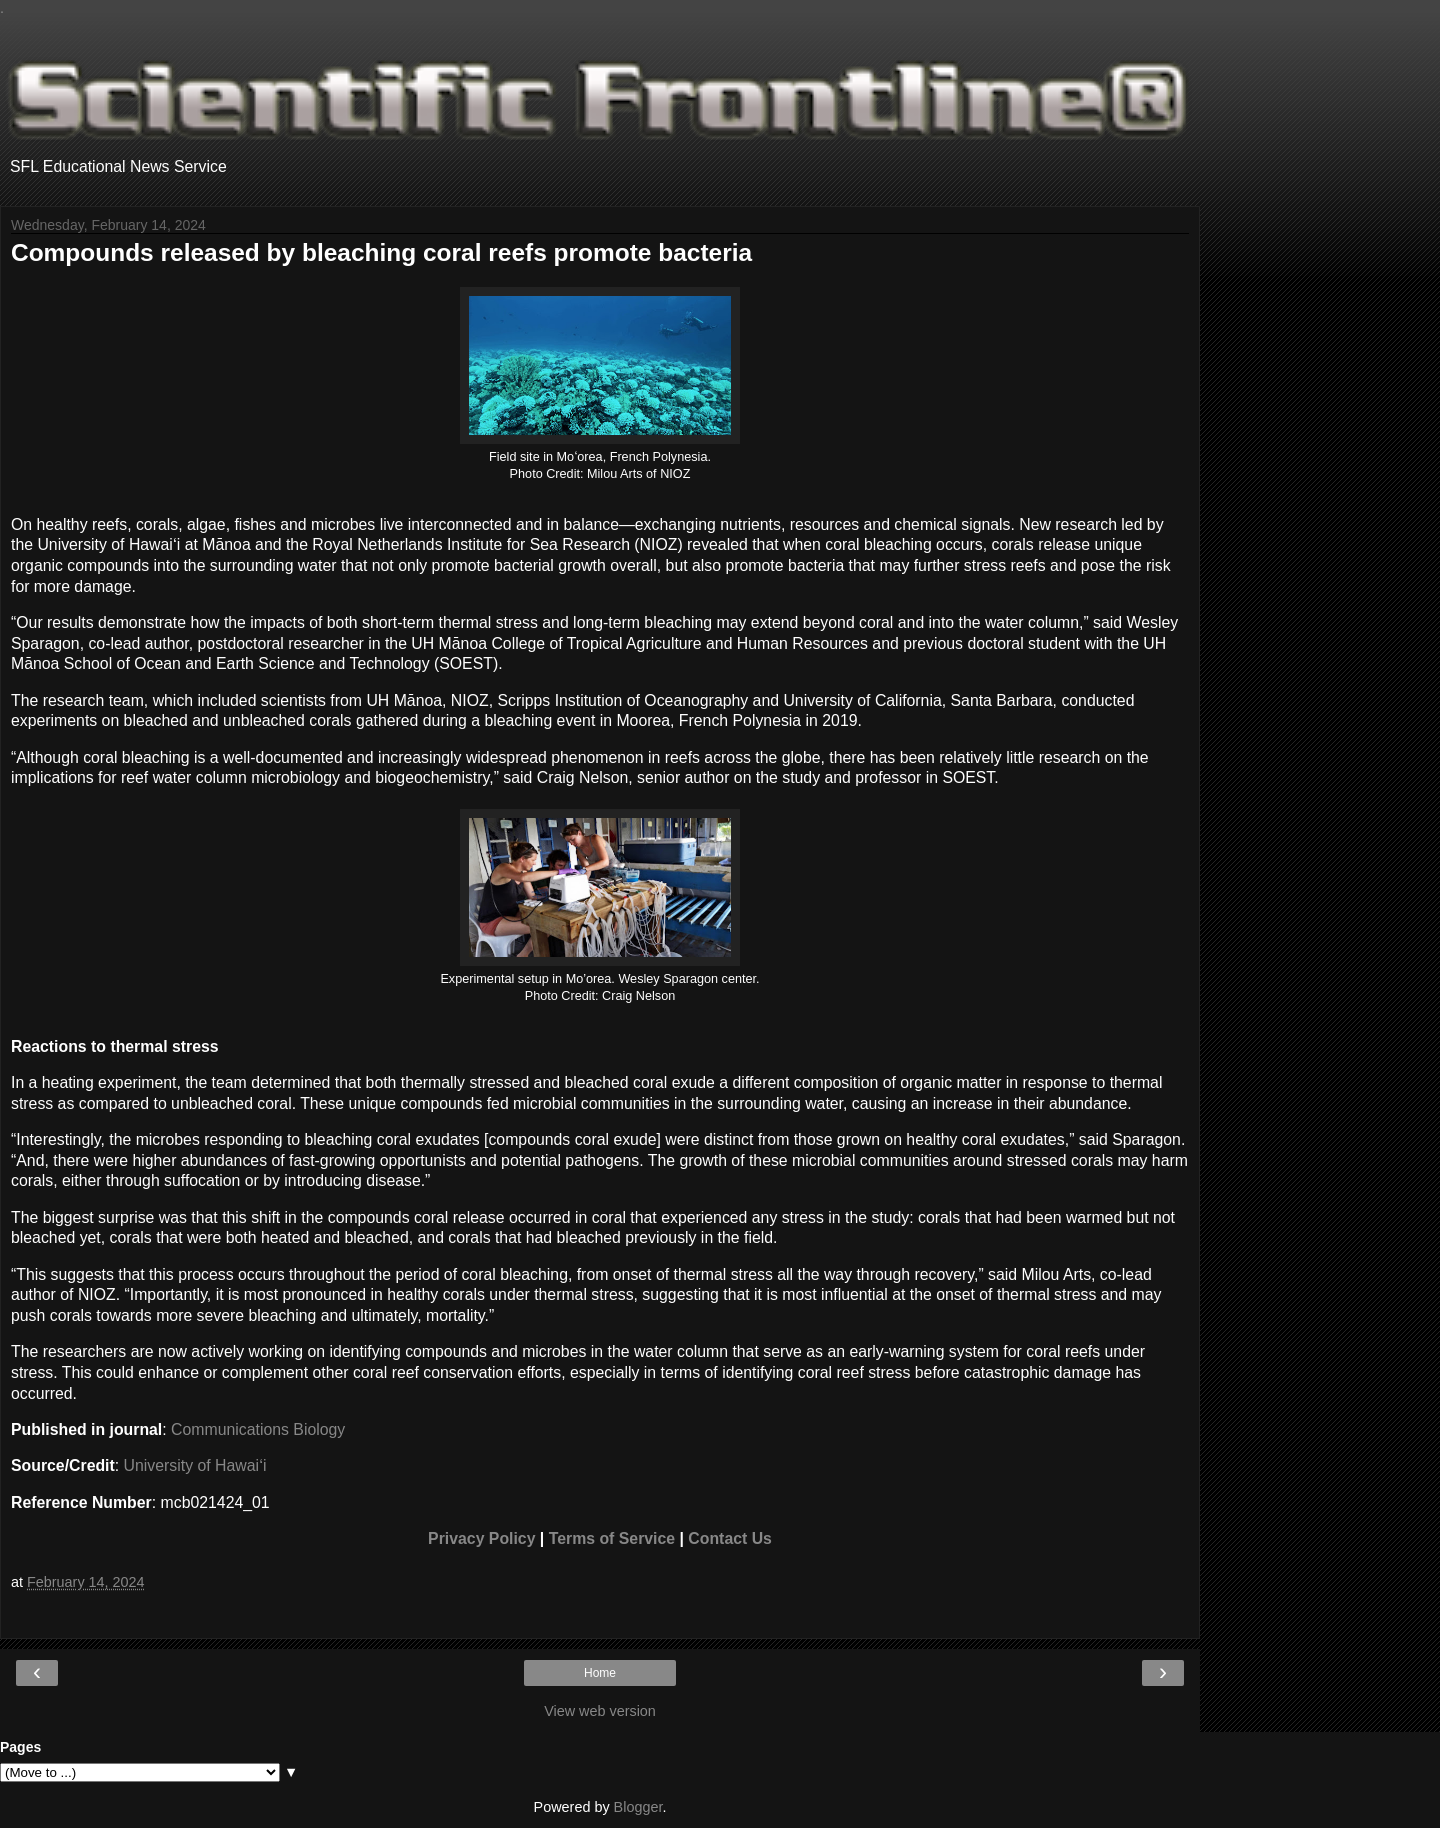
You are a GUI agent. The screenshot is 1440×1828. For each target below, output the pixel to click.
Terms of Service (612, 1538)
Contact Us (730, 1538)
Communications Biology (258, 1429)
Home (600, 1673)
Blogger (638, 1807)
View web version (600, 1711)
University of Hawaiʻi (195, 1465)
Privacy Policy (481, 1538)
